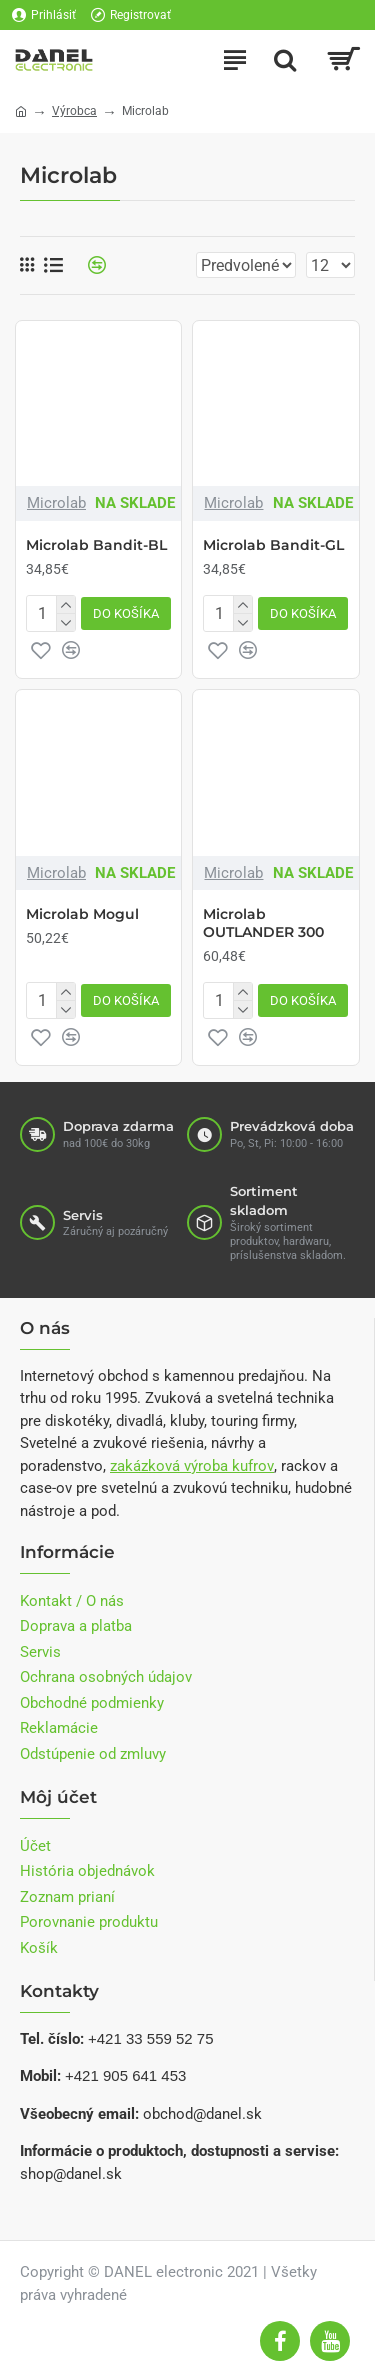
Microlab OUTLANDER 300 (263, 923)
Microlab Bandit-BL (96, 545)
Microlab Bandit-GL (273, 545)
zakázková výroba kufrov (192, 1466)
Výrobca (74, 111)
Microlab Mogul (82, 914)
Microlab (56, 503)
